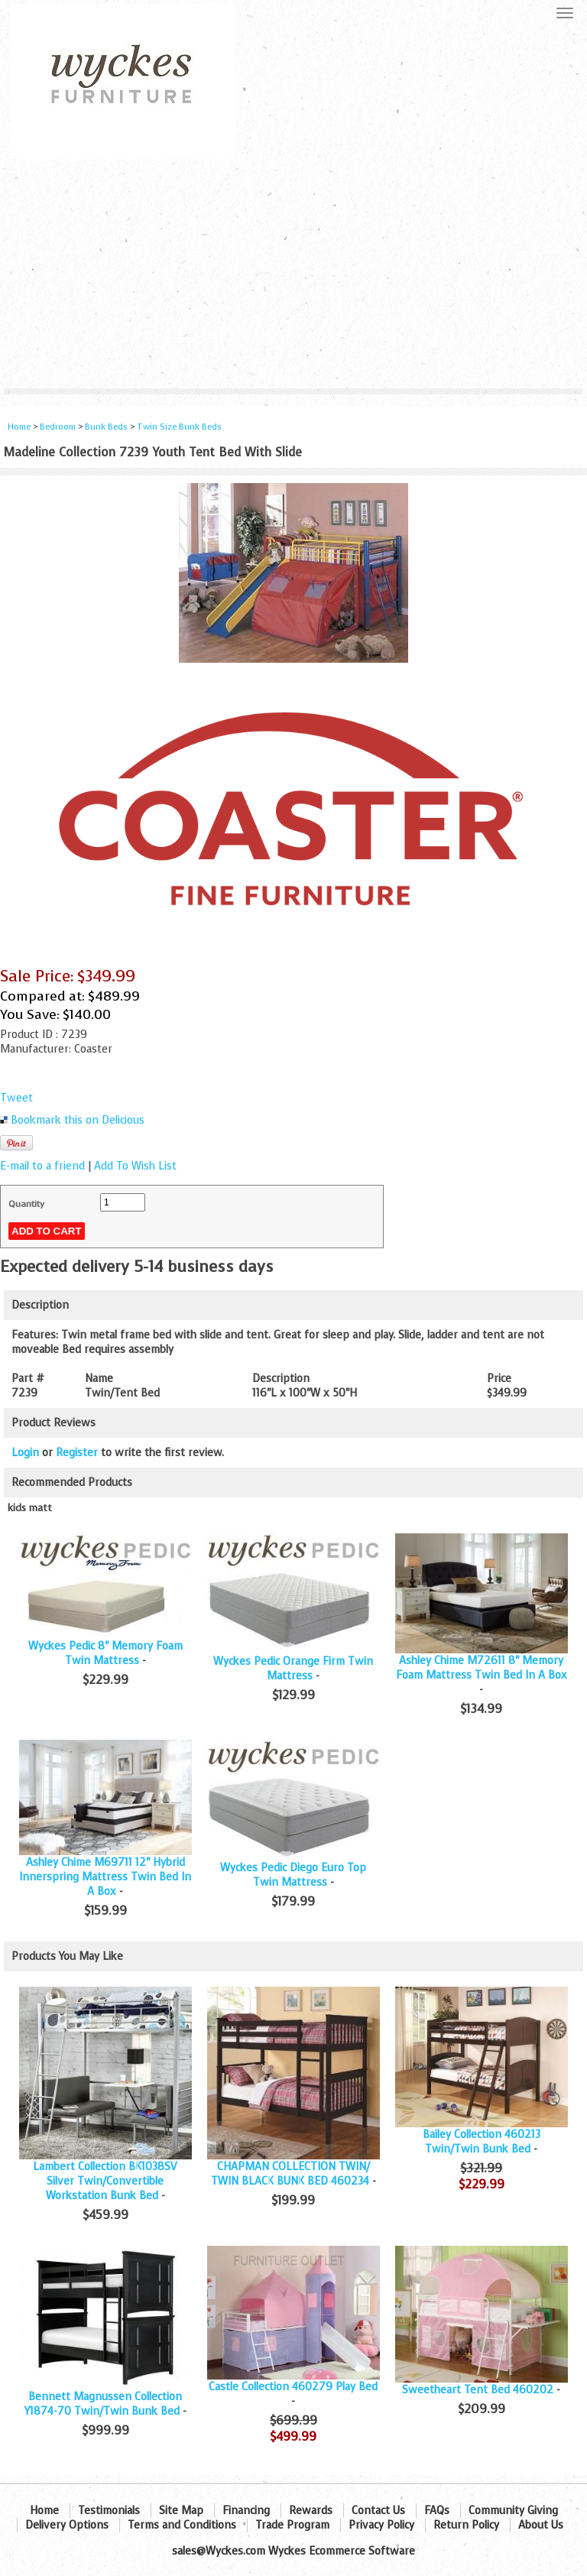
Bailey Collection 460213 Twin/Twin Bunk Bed (481, 2141)
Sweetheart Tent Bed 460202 (477, 2390)
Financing (246, 2510)
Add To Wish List (135, 1166)
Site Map (181, 2510)
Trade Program (292, 2525)
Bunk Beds (106, 427)
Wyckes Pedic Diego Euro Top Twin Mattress (293, 1875)
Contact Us (378, 2510)
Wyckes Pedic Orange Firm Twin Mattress (293, 1668)
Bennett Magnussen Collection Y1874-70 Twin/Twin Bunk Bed (103, 2404)
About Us (540, 2525)
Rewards (310, 2510)
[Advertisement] (293, 274)
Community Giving (513, 2510)
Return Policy (466, 2525)
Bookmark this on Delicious (77, 1120)
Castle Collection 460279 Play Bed (293, 2387)
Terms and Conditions (182, 2525)
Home (19, 427)
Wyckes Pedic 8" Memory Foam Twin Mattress (105, 1653)
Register (77, 1452)
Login (25, 1452)
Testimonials (109, 2510)
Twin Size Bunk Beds (179, 427)
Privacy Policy (381, 2525)
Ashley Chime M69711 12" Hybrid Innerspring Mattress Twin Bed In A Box (105, 1877)
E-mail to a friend (42, 1166)
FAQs (436, 2510)
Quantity (26, 1204)
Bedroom (59, 427)
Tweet (16, 1098)
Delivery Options (67, 2525)
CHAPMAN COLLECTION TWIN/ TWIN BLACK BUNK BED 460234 (290, 2173)
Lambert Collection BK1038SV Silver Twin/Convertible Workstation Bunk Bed (105, 2181)
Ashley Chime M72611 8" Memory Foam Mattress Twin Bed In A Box (481, 1667)
